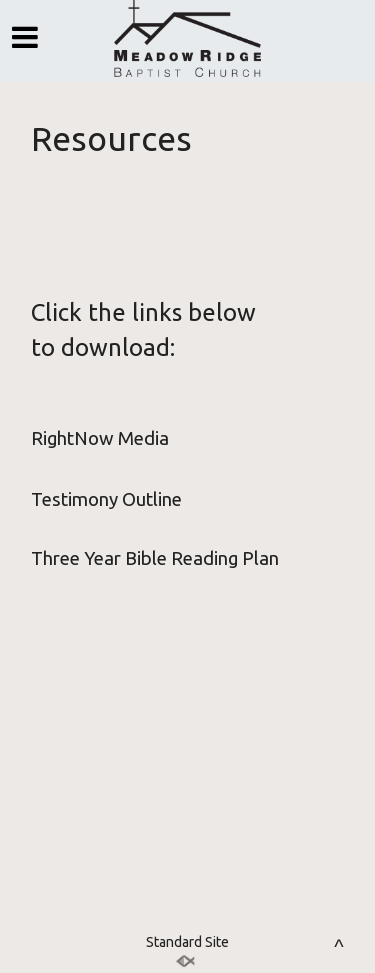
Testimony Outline (106, 499)
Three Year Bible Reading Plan (155, 558)
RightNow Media (100, 438)
